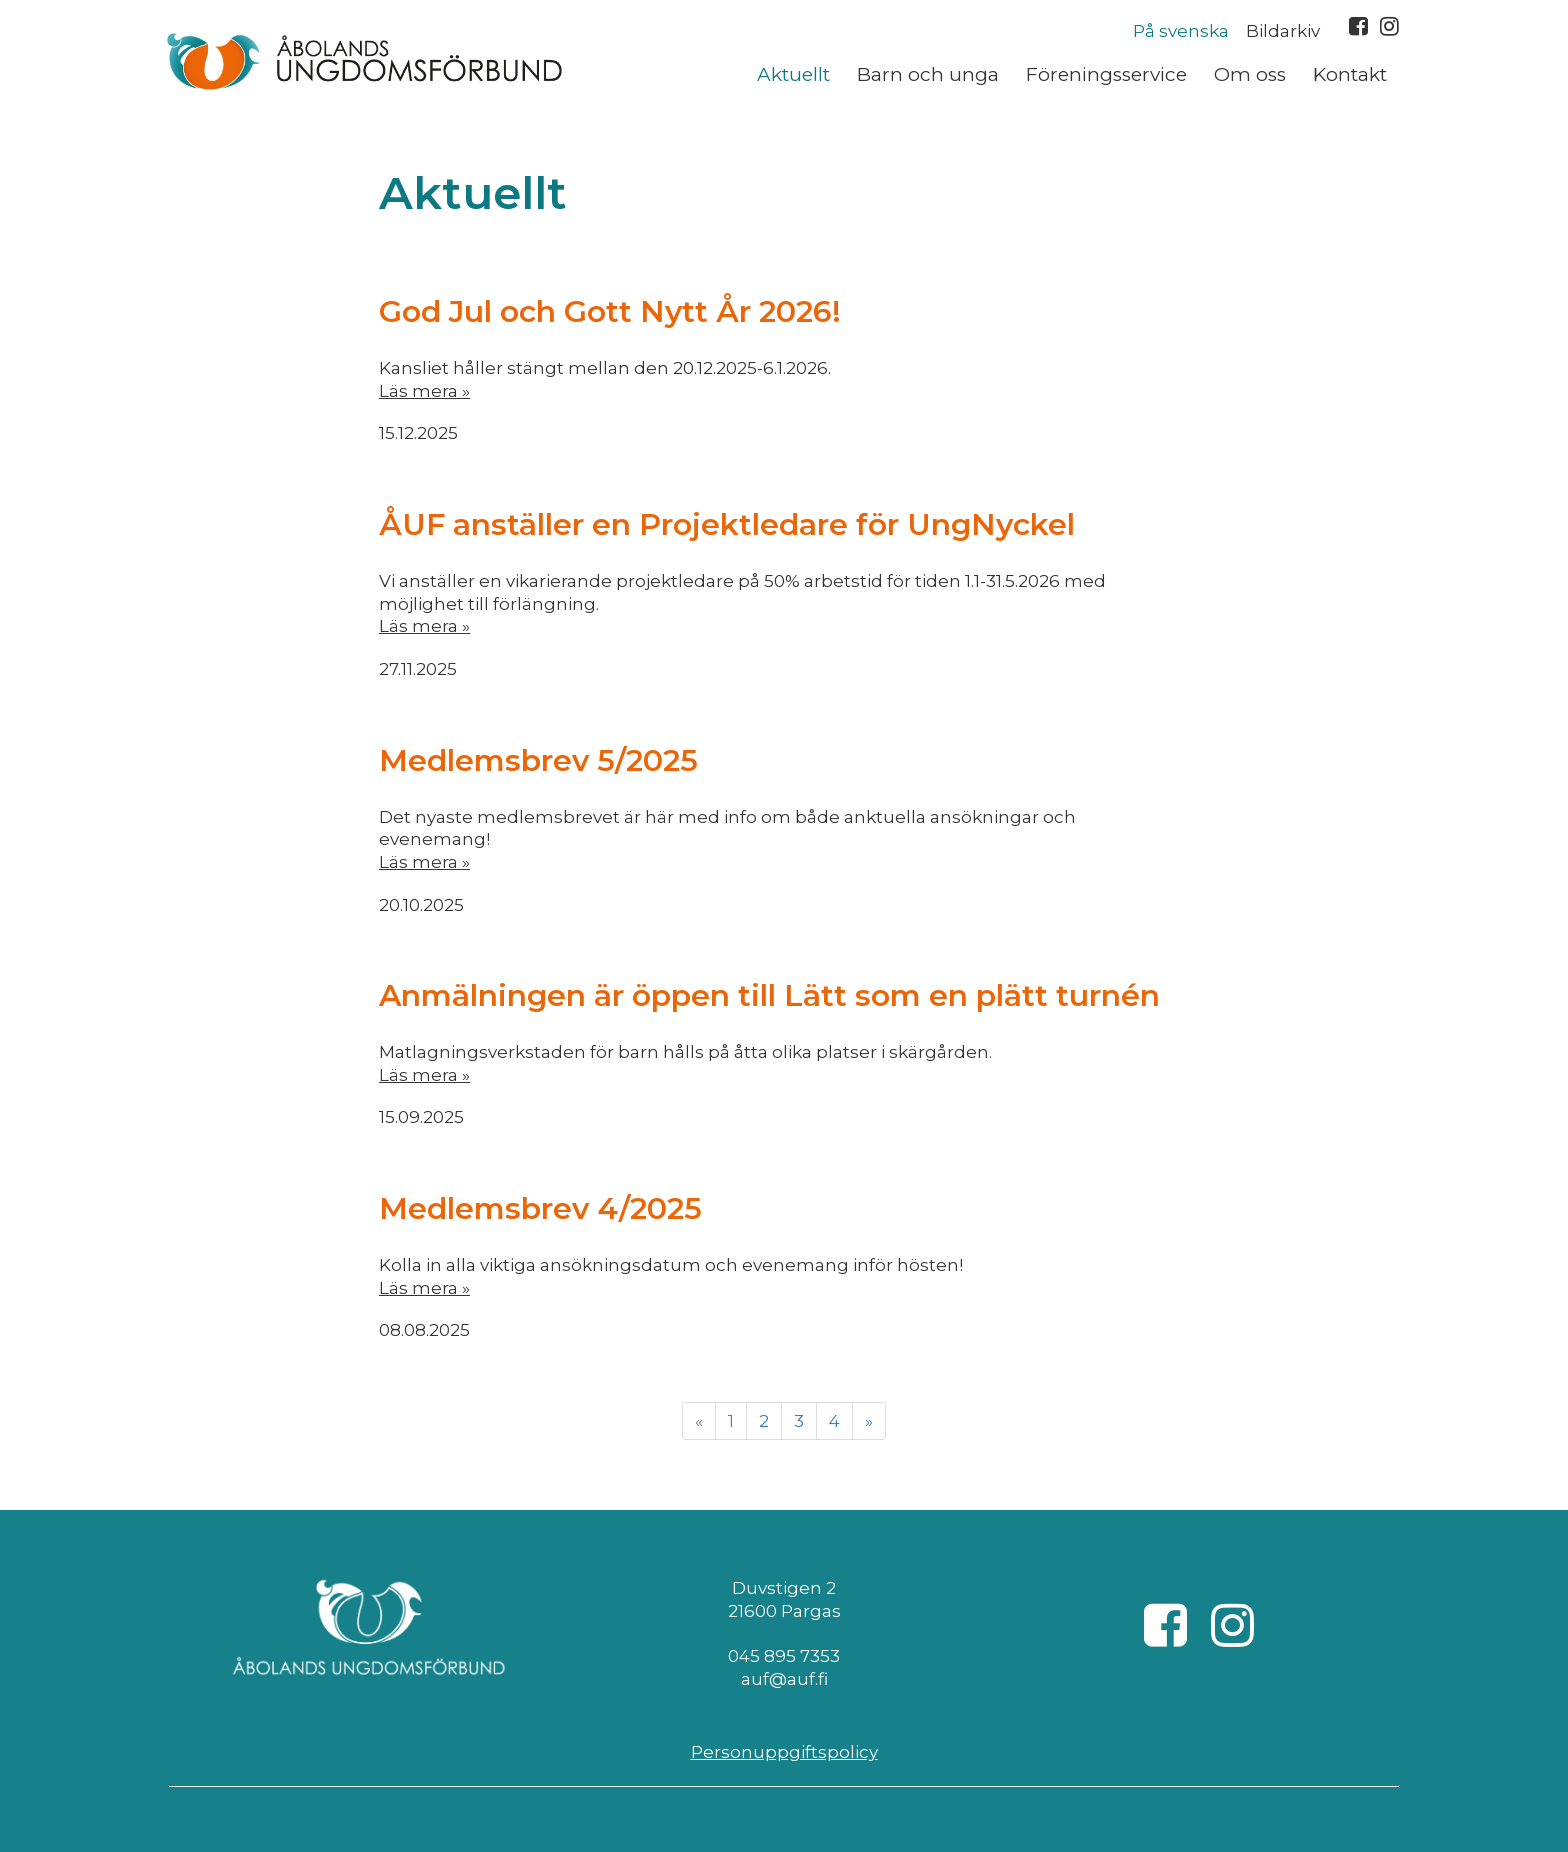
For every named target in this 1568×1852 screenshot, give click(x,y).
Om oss (1250, 74)
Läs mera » (424, 391)
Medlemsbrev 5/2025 (538, 760)
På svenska (1181, 31)
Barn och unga (928, 74)
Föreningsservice (1106, 74)
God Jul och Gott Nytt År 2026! (610, 311)
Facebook (1358, 26)
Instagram (1389, 26)
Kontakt (1350, 74)
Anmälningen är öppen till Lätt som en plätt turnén (769, 995)
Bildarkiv (1283, 31)
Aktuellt (793, 74)
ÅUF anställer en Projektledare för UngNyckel (727, 524)
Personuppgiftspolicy (784, 1752)
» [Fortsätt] (869, 1421)
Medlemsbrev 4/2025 (540, 1208)
